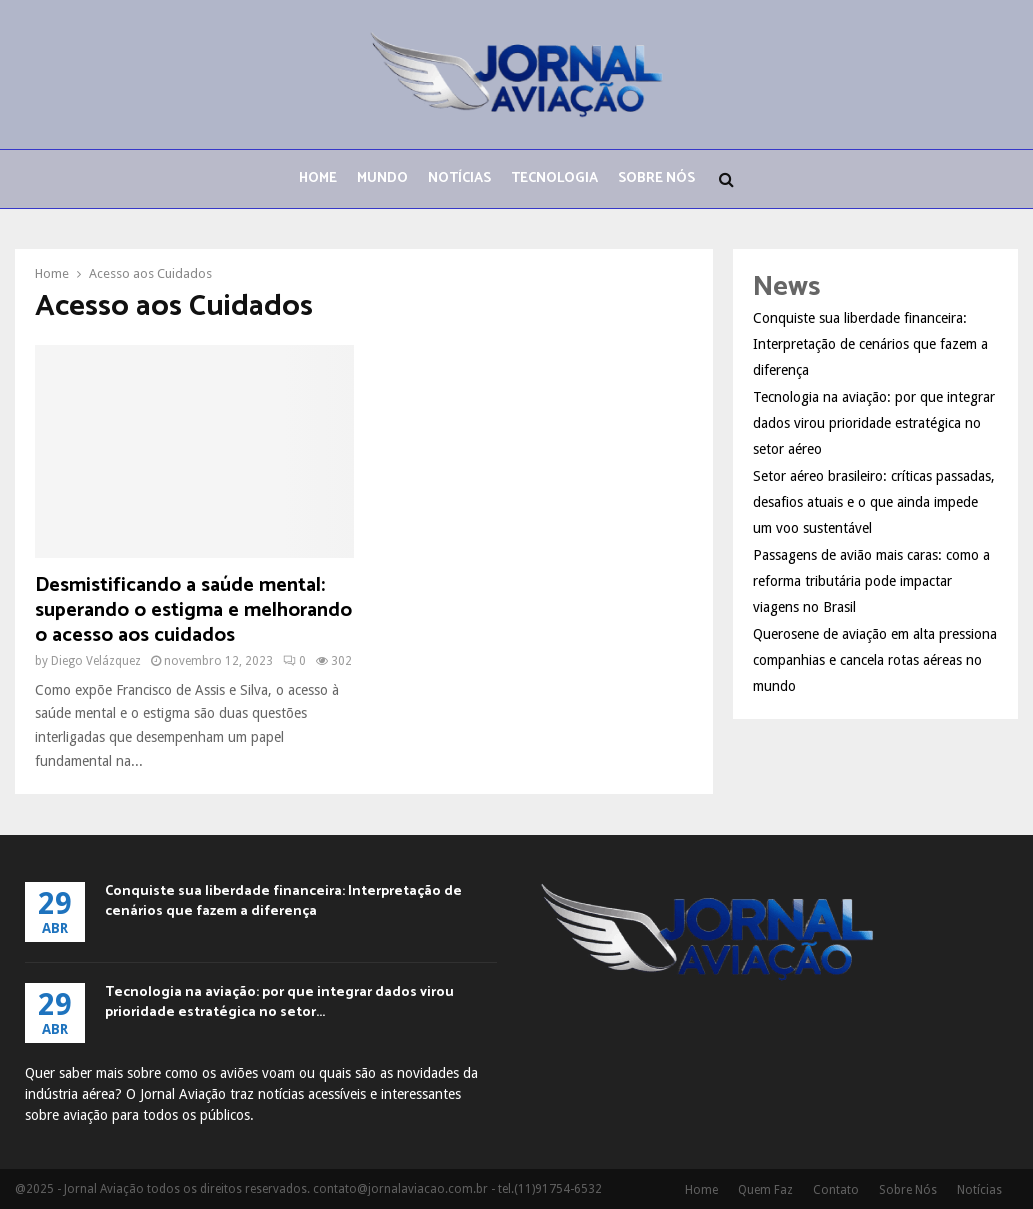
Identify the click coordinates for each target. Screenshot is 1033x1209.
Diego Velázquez (96, 661)
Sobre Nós (656, 178)
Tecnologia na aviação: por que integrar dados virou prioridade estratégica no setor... (279, 1002)
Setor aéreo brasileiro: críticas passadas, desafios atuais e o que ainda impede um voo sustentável (874, 502)
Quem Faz (765, 1190)
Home (318, 178)
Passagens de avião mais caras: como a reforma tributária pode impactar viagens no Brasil (871, 581)
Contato (836, 1190)
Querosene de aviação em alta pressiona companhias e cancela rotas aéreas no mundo (875, 660)
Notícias (459, 178)
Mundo (382, 178)
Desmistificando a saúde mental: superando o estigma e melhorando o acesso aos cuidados (193, 610)
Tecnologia (554, 178)
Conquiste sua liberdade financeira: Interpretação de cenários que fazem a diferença (870, 344)
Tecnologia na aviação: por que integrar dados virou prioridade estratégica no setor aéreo (874, 423)
